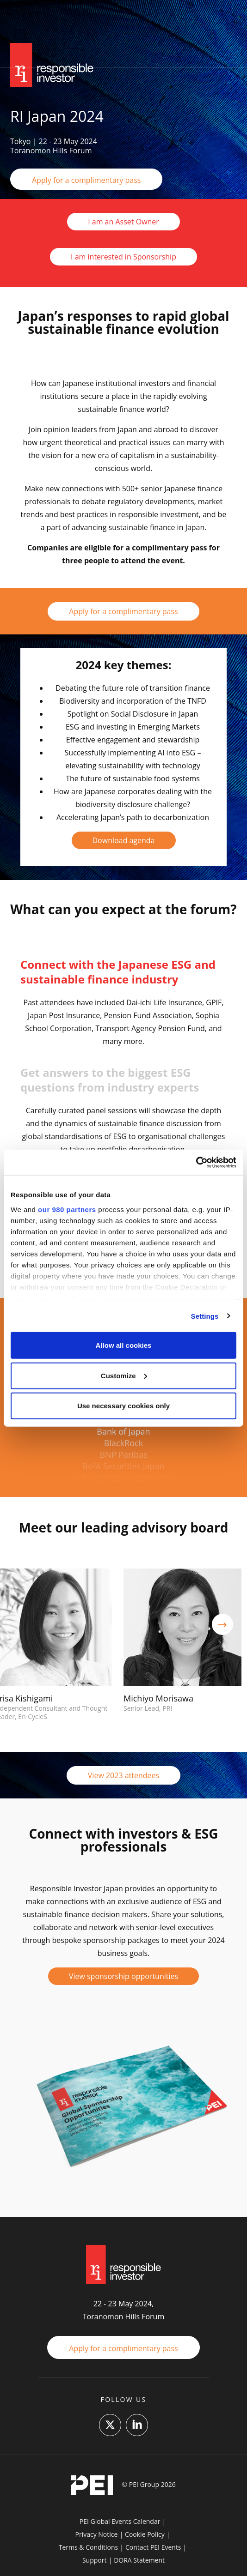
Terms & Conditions (88, 2547)
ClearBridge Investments (123, 1477)
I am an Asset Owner (123, 222)
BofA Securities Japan (123, 1466)
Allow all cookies (124, 1345)
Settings (205, 1316)
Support (94, 2560)
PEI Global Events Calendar (120, 2521)
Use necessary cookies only (123, 1406)
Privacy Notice (96, 2534)
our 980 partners (67, 1209)
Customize (124, 1375)
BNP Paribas (123, 1454)
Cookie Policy (145, 2534)
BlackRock (123, 1442)
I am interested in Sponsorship (123, 257)
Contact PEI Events (153, 2547)
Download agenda (124, 840)
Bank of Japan (123, 1431)
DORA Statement (139, 2560)
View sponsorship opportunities (123, 1976)
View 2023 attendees (123, 1775)
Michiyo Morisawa (158, 1698)
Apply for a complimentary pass (86, 180)
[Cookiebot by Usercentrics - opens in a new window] (195, 1162)
